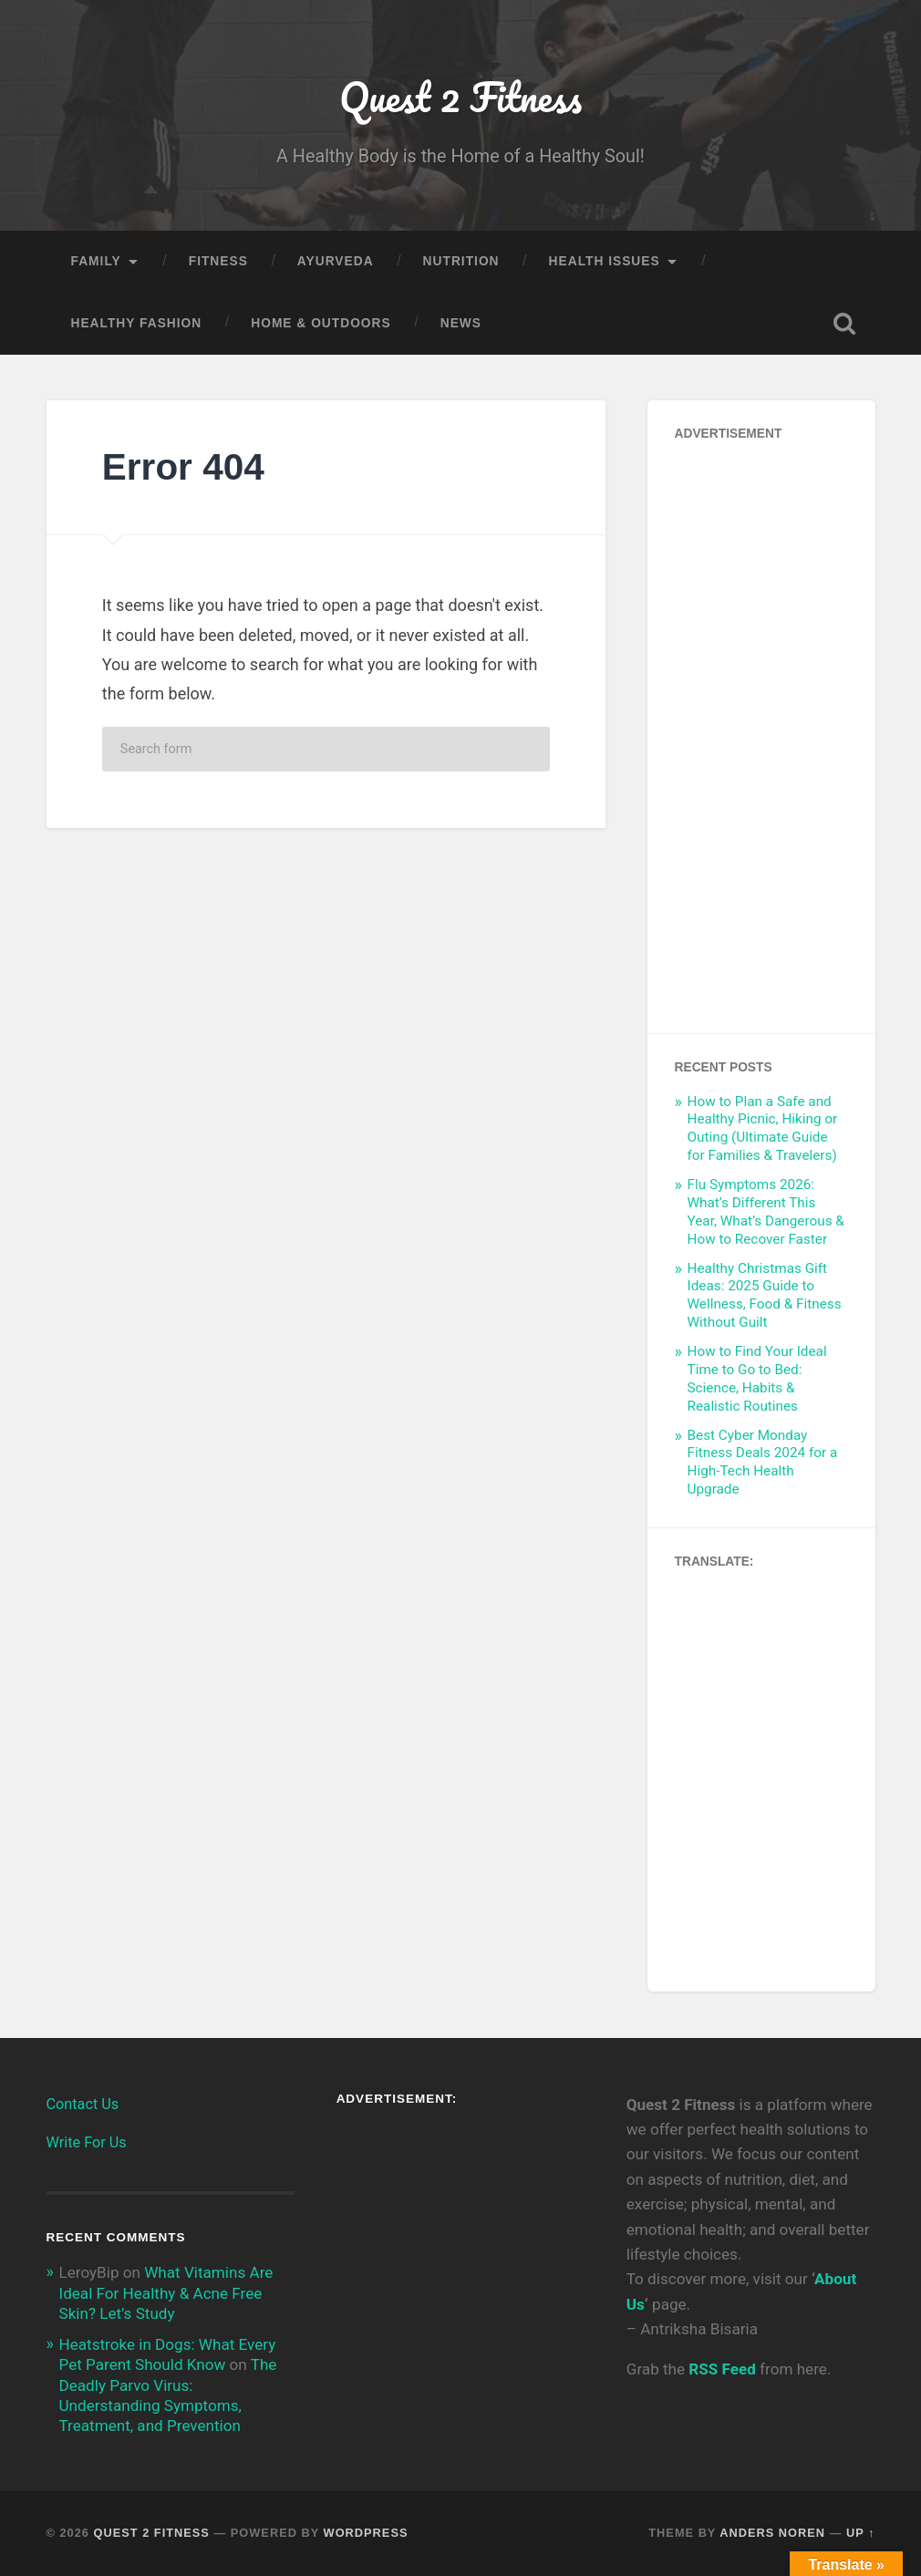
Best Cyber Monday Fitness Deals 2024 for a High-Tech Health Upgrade (763, 1462)
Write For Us (87, 2142)
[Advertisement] (761, 732)
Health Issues (604, 261)
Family (96, 261)
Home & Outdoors (320, 323)
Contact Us (83, 2104)
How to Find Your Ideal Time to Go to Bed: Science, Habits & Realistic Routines (757, 1378)
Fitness (218, 261)
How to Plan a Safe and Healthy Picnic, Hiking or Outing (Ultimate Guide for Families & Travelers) (763, 1128)
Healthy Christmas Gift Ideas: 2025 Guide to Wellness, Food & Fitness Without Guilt (765, 1295)
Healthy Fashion (136, 323)
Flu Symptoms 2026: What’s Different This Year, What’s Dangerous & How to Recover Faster (766, 1211)
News (460, 323)
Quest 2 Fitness (460, 96)
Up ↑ (860, 2533)
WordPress (366, 2533)
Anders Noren (772, 2533)
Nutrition (461, 261)
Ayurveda (335, 261)
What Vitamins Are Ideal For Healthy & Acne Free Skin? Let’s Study (166, 2292)
